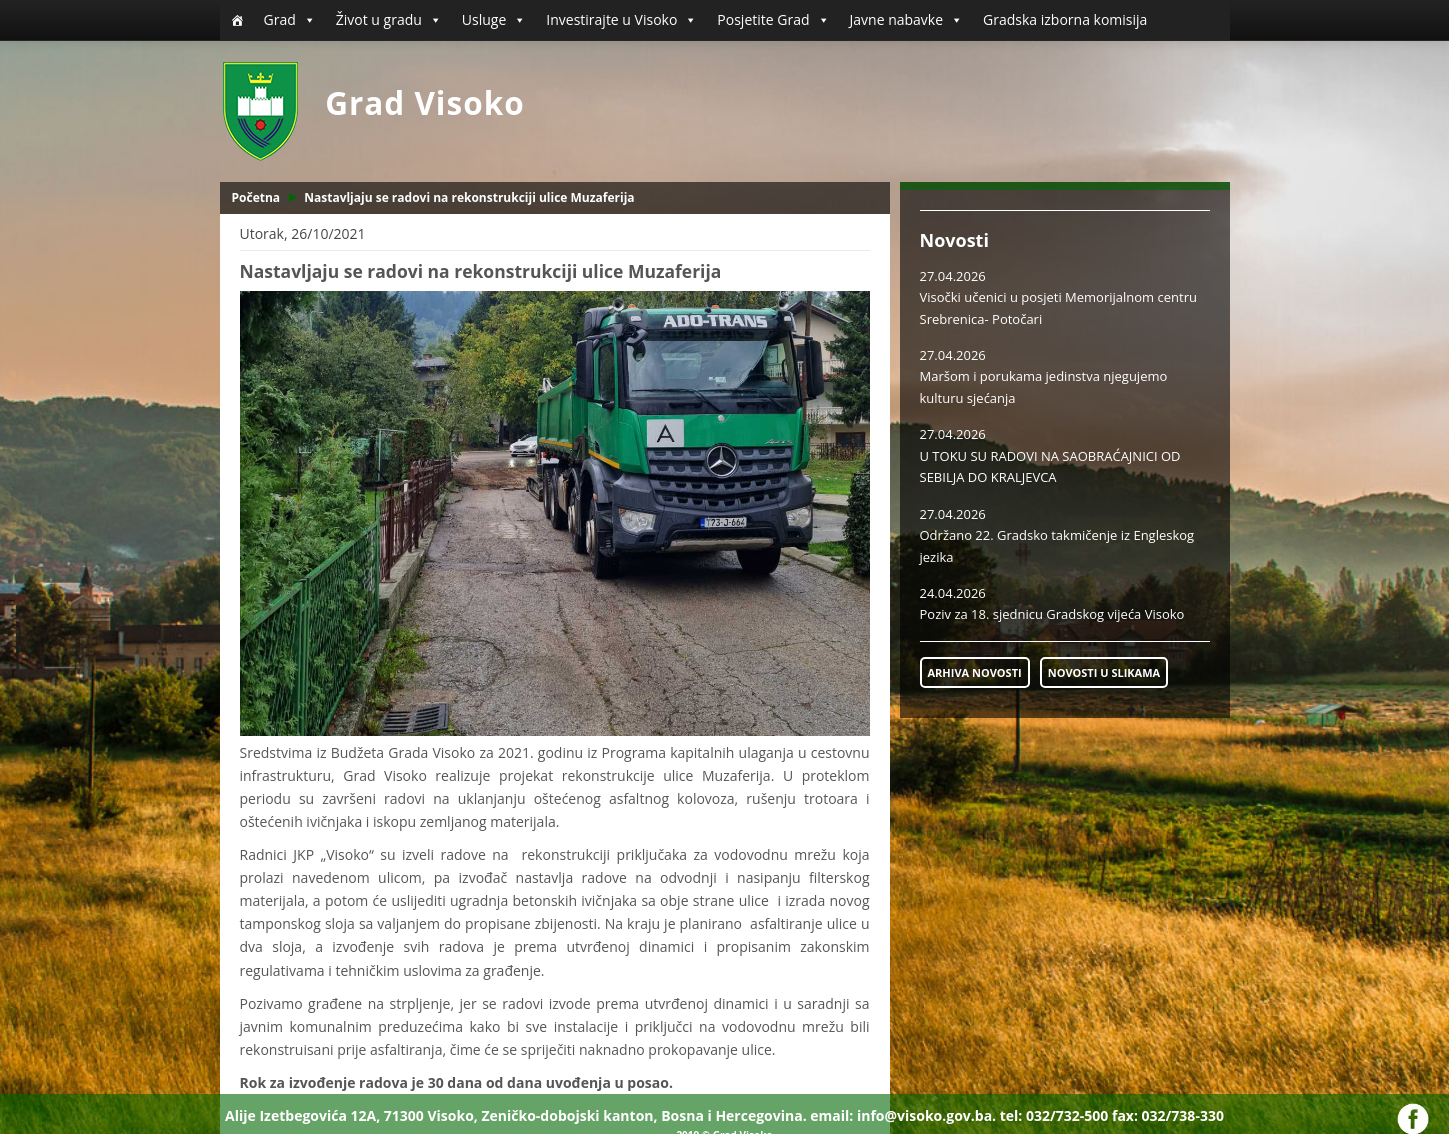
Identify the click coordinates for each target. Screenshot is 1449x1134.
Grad (290, 20)
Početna (256, 197)
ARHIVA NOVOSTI (975, 672)
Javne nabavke (907, 20)
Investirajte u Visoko (621, 20)
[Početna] (237, 20)
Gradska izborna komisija (1065, 19)
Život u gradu (389, 20)
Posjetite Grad (773, 20)
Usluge (494, 20)
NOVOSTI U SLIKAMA (1104, 672)
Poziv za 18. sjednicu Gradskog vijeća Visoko (1052, 614)
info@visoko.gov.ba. (926, 1115)
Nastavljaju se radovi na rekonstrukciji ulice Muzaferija (469, 197)
